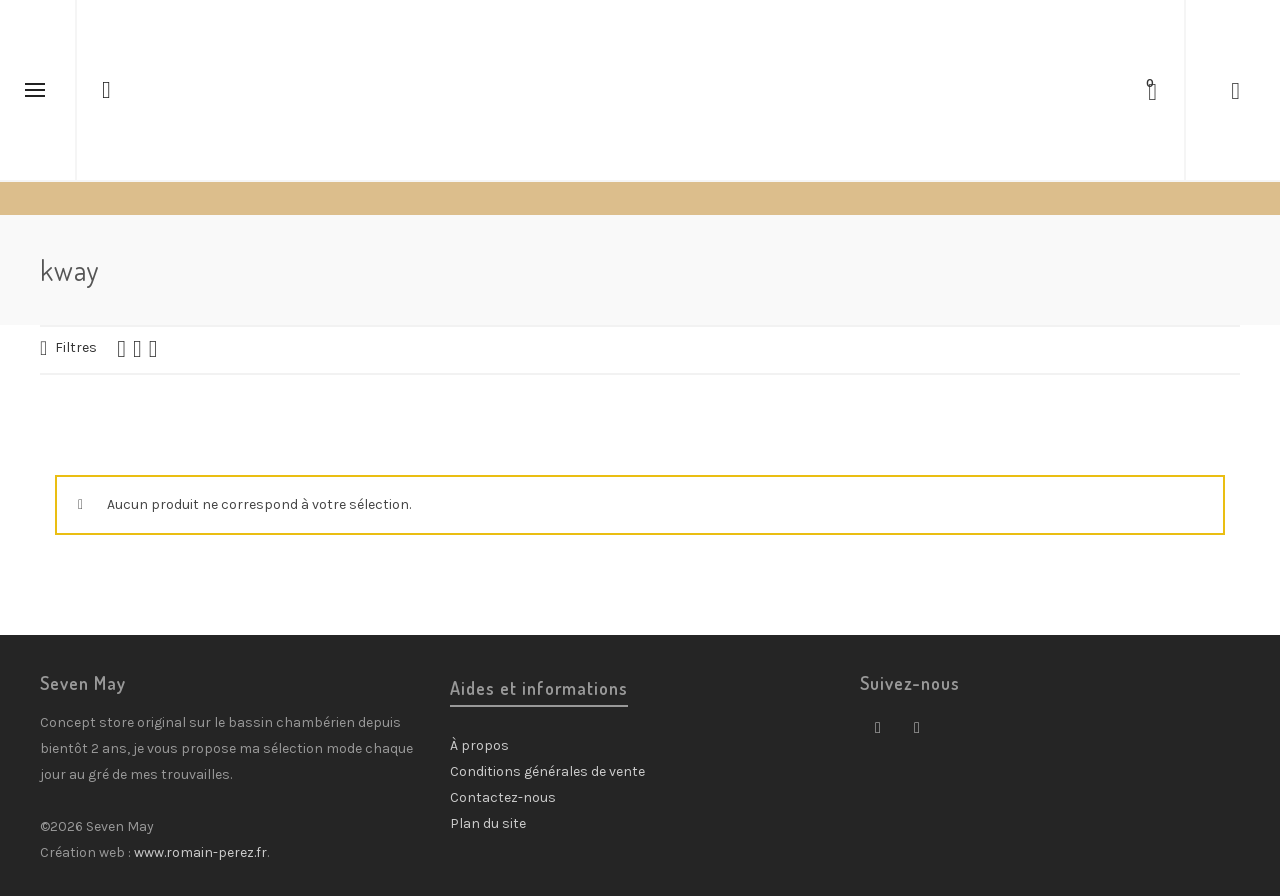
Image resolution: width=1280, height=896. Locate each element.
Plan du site (488, 823)
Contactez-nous (503, 797)
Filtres (76, 347)
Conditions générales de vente (547, 771)
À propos (479, 745)
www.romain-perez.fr (200, 852)
